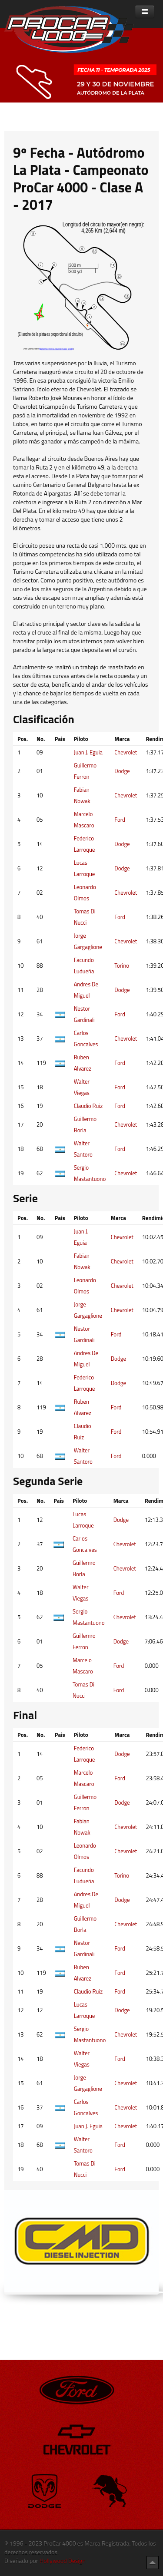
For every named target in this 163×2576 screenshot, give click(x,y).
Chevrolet (125, 752)
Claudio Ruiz (88, 1105)
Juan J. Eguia (88, 752)
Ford (119, 819)
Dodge (122, 771)
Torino (121, 965)
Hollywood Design (63, 2560)
